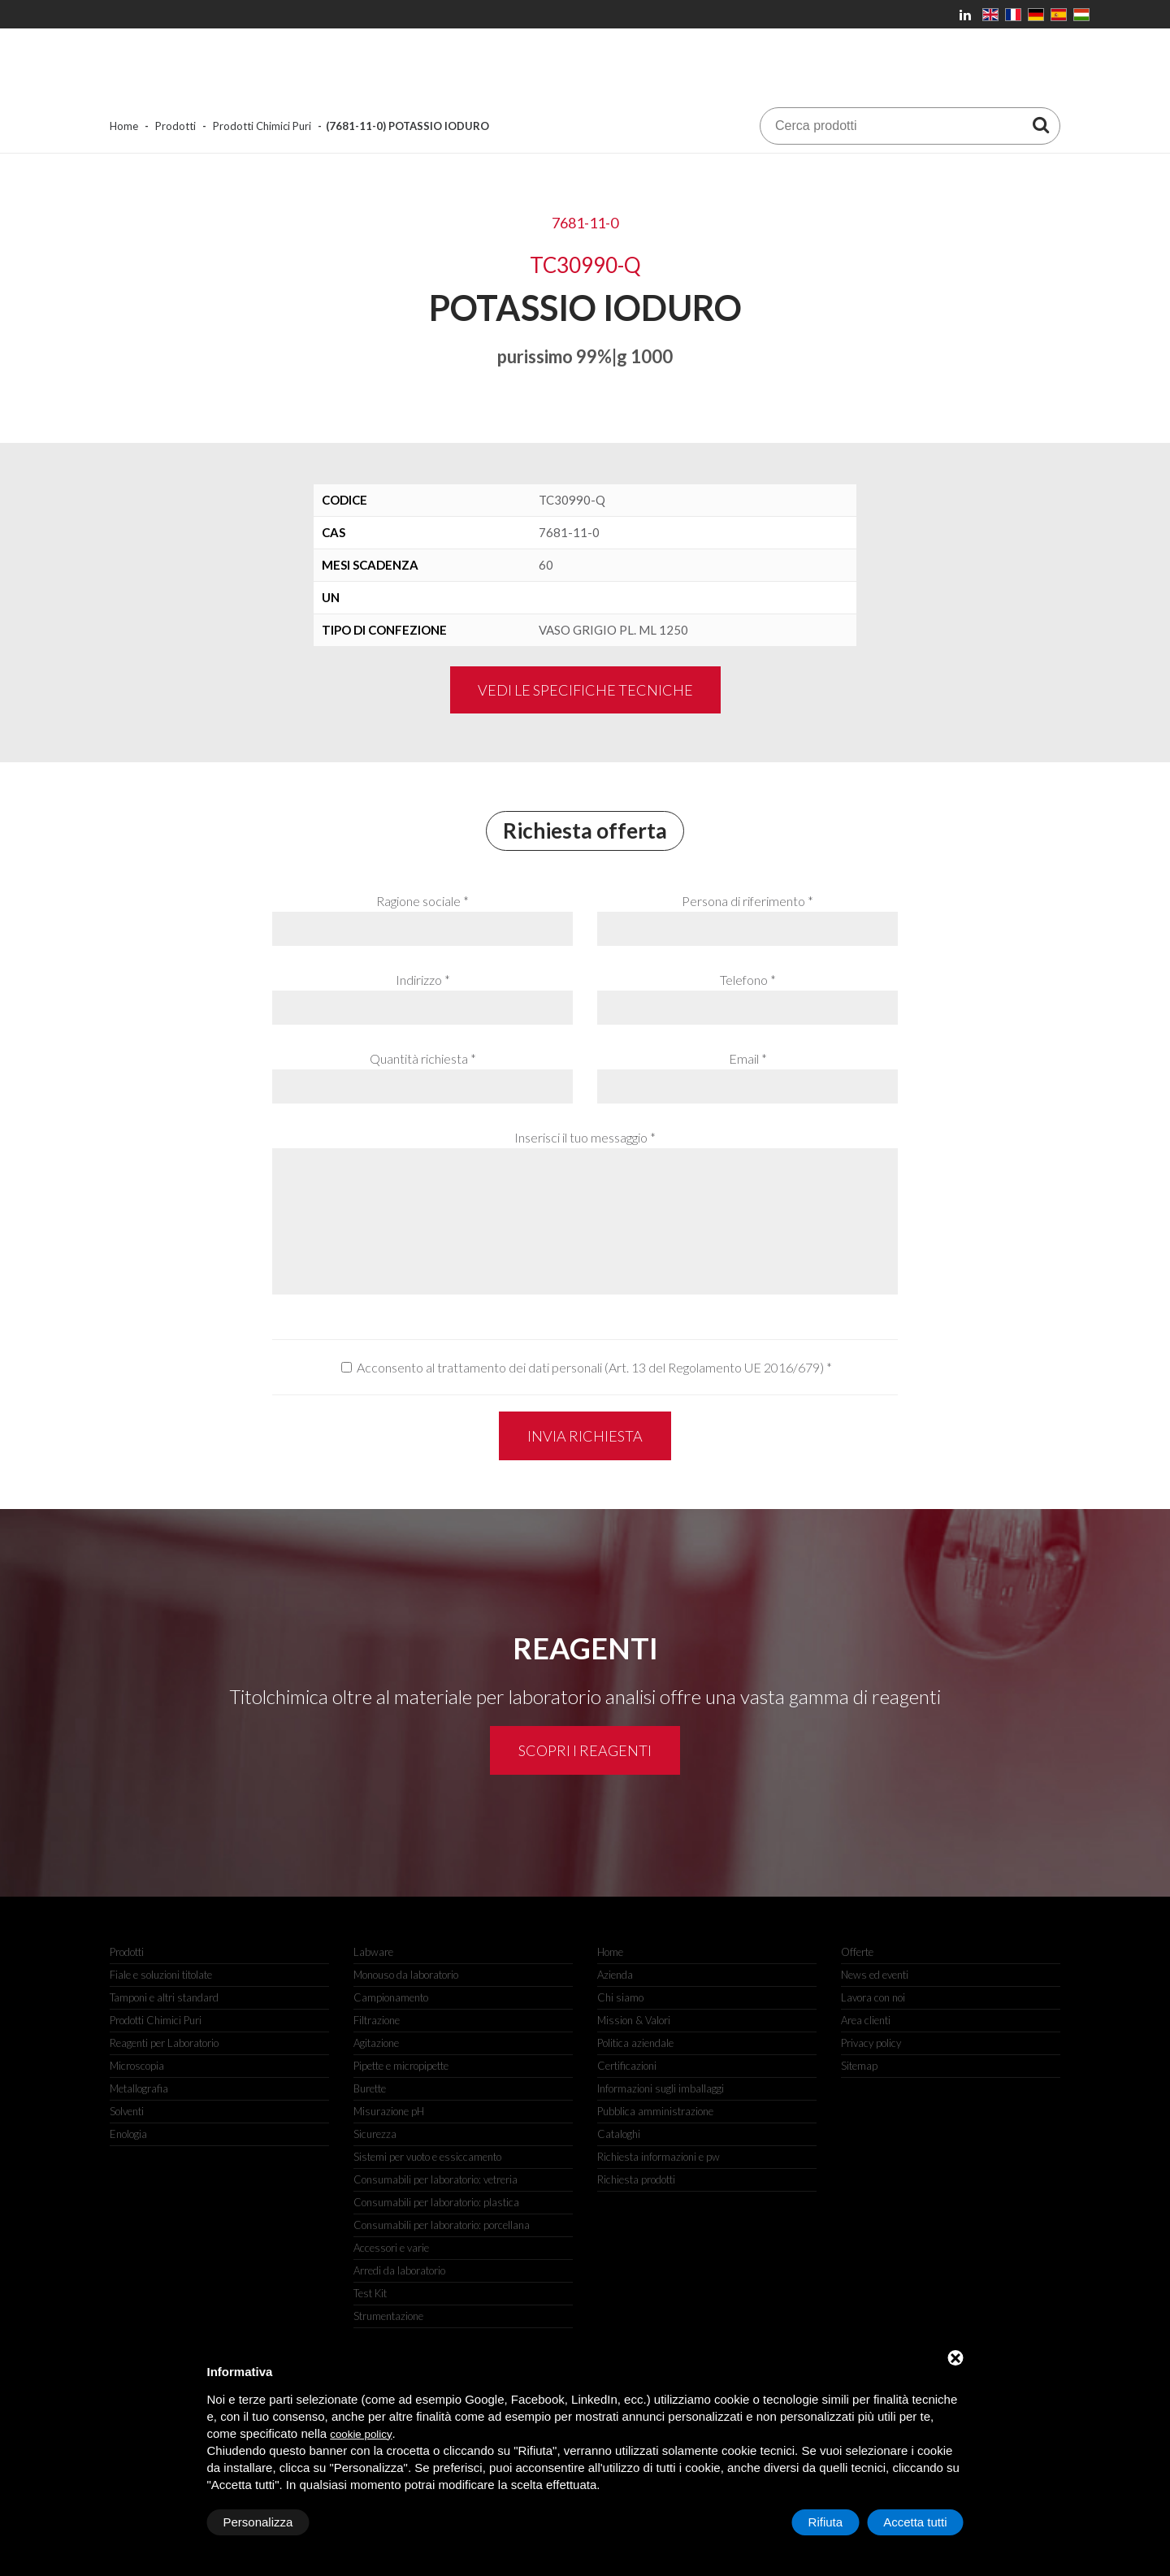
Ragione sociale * (422, 901)
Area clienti (865, 2020)
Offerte (857, 1951)
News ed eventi (874, 1974)
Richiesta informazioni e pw (658, 2156)
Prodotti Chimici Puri (262, 125)
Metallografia (139, 2088)
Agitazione (376, 2042)
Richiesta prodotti (636, 2179)
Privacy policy (871, 2042)
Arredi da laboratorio (399, 2270)
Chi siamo (620, 1997)
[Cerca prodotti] (1041, 124)
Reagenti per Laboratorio (164, 2042)
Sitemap (859, 2065)
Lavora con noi (873, 1997)
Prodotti (175, 125)
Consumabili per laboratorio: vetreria (435, 2179)
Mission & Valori (633, 2020)
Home (124, 125)
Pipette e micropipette (400, 2065)
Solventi (127, 2111)
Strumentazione (388, 2315)
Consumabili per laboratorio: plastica (436, 2202)
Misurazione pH (388, 2111)
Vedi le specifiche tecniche (585, 690)
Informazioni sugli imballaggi (660, 2088)
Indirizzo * (423, 979)
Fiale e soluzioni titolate (161, 1974)
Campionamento (390, 1997)
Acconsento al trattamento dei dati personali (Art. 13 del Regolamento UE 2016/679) (590, 1367)
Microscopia (137, 2065)
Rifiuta (825, 2522)
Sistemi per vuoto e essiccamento (427, 2156)
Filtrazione (376, 2020)
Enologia (128, 2133)
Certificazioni (626, 2065)
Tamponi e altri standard (164, 1997)
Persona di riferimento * (747, 901)
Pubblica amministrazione (655, 2111)
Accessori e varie (391, 2247)
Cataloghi (618, 2133)
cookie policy (361, 2434)
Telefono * (748, 979)
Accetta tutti (915, 2522)
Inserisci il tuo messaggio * (585, 1137)
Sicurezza (374, 2133)
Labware (373, 1951)
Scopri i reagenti (585, 1750)
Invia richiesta (585, 1436)
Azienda (615, 1974)
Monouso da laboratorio (405, 1974)
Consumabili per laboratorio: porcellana (441, 2224)
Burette (369, 2088)
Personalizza (258, 2522)
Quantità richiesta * (423, 1058)
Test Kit (370, 2293)
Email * (748, 1058)
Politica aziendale (635, 2042)
